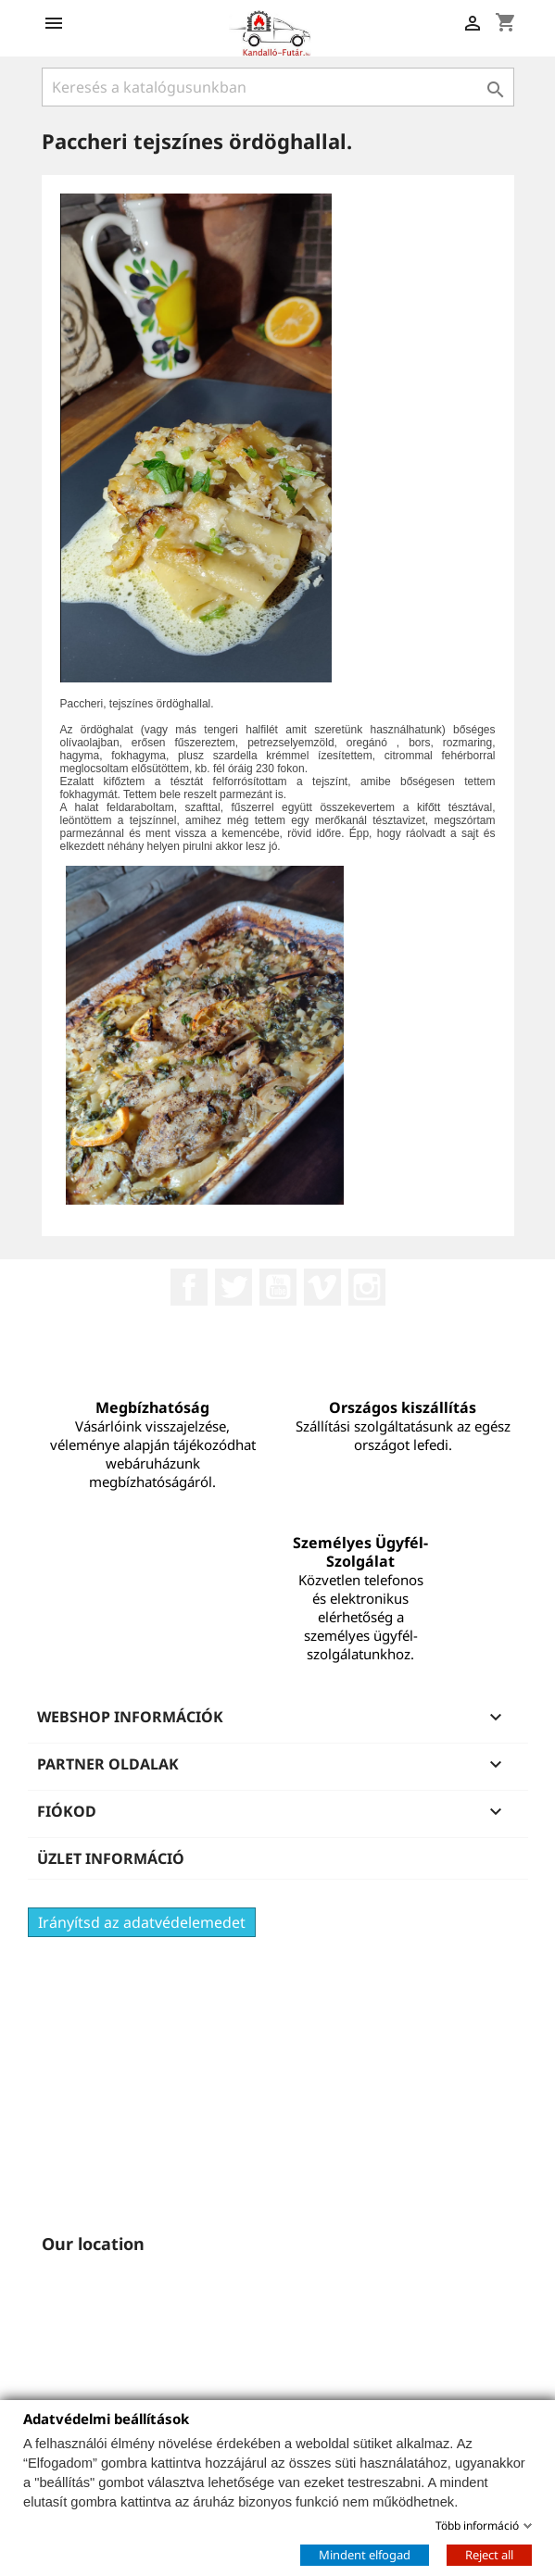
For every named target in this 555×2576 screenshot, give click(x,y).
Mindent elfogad (364, 2553)
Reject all (489, 2553)
